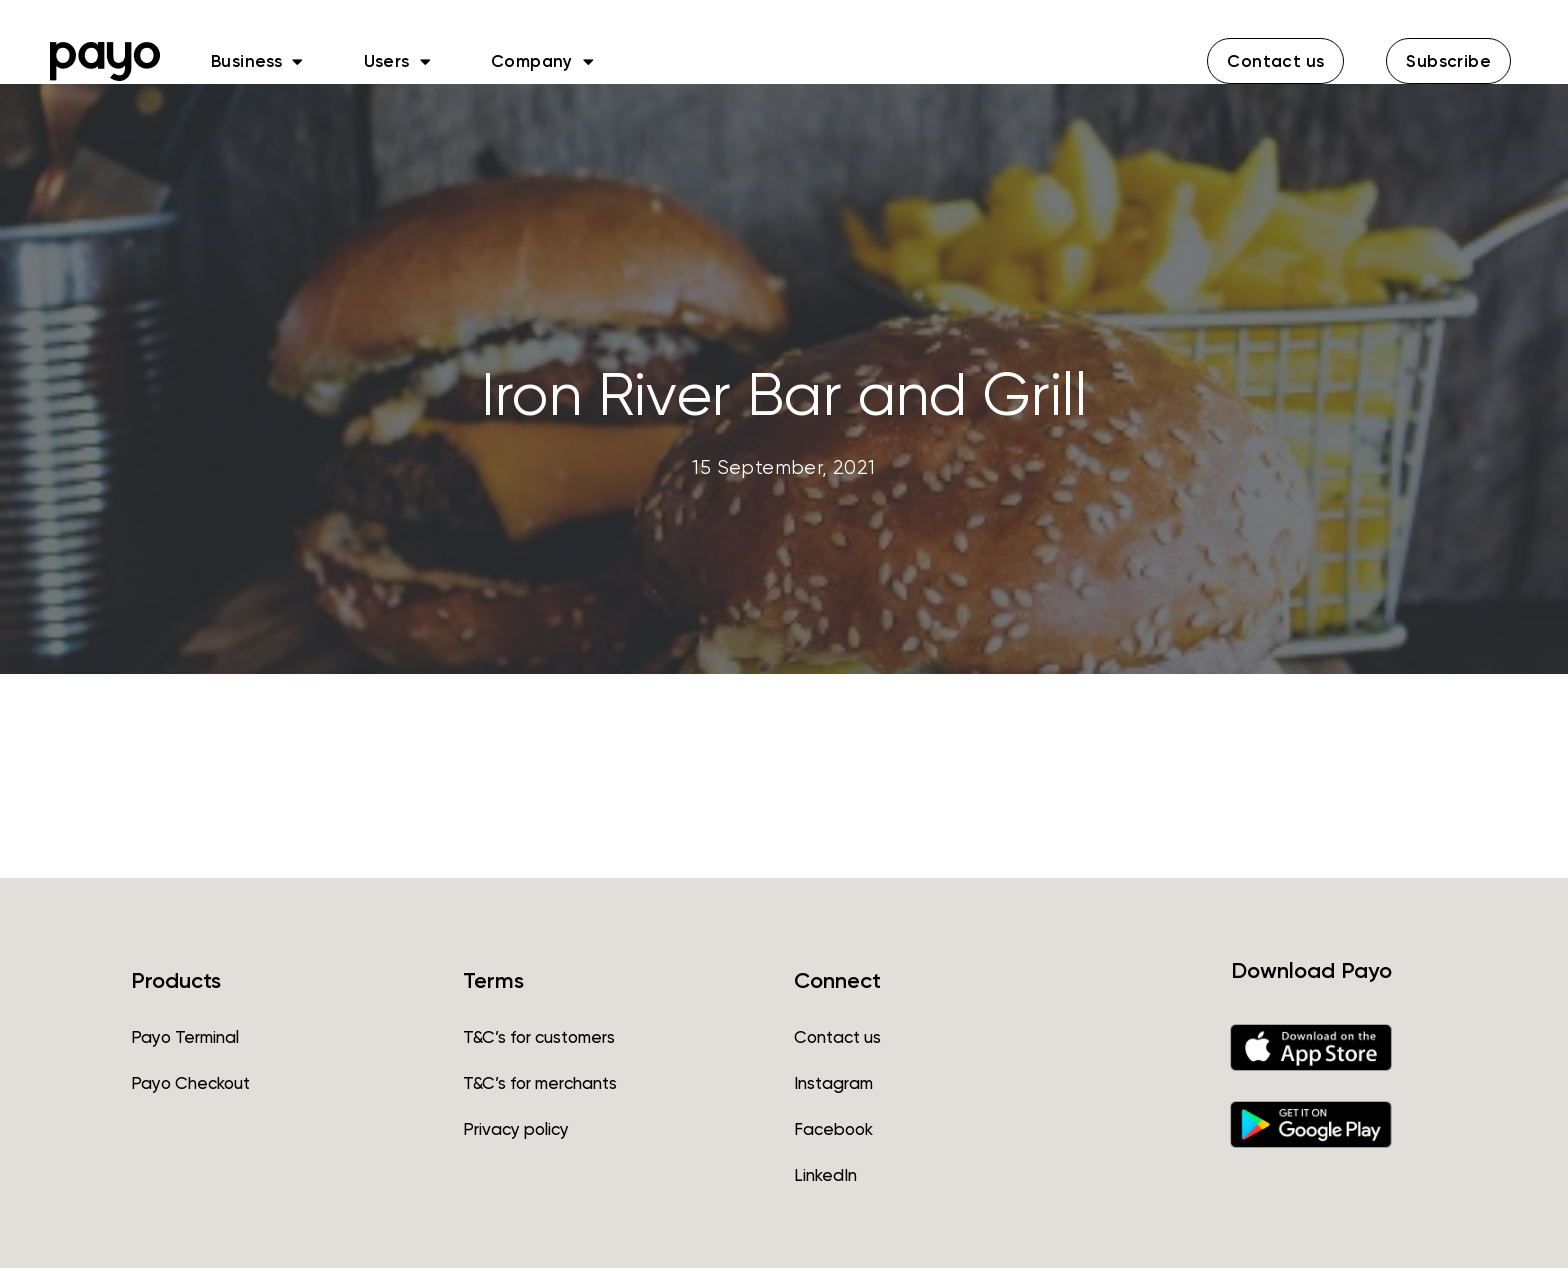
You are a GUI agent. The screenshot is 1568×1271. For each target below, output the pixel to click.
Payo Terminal (185, 1040)
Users (397, 61)
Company (542, 61)
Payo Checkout (190, 1086)
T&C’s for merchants (540, 1086)
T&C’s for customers (539, 1040)
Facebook (833, 1132)
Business (257, 61)
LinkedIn (825, 1178)
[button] (1275, 61)
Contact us (837, 1040)
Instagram (833, 1086)
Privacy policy (516, 1132)
